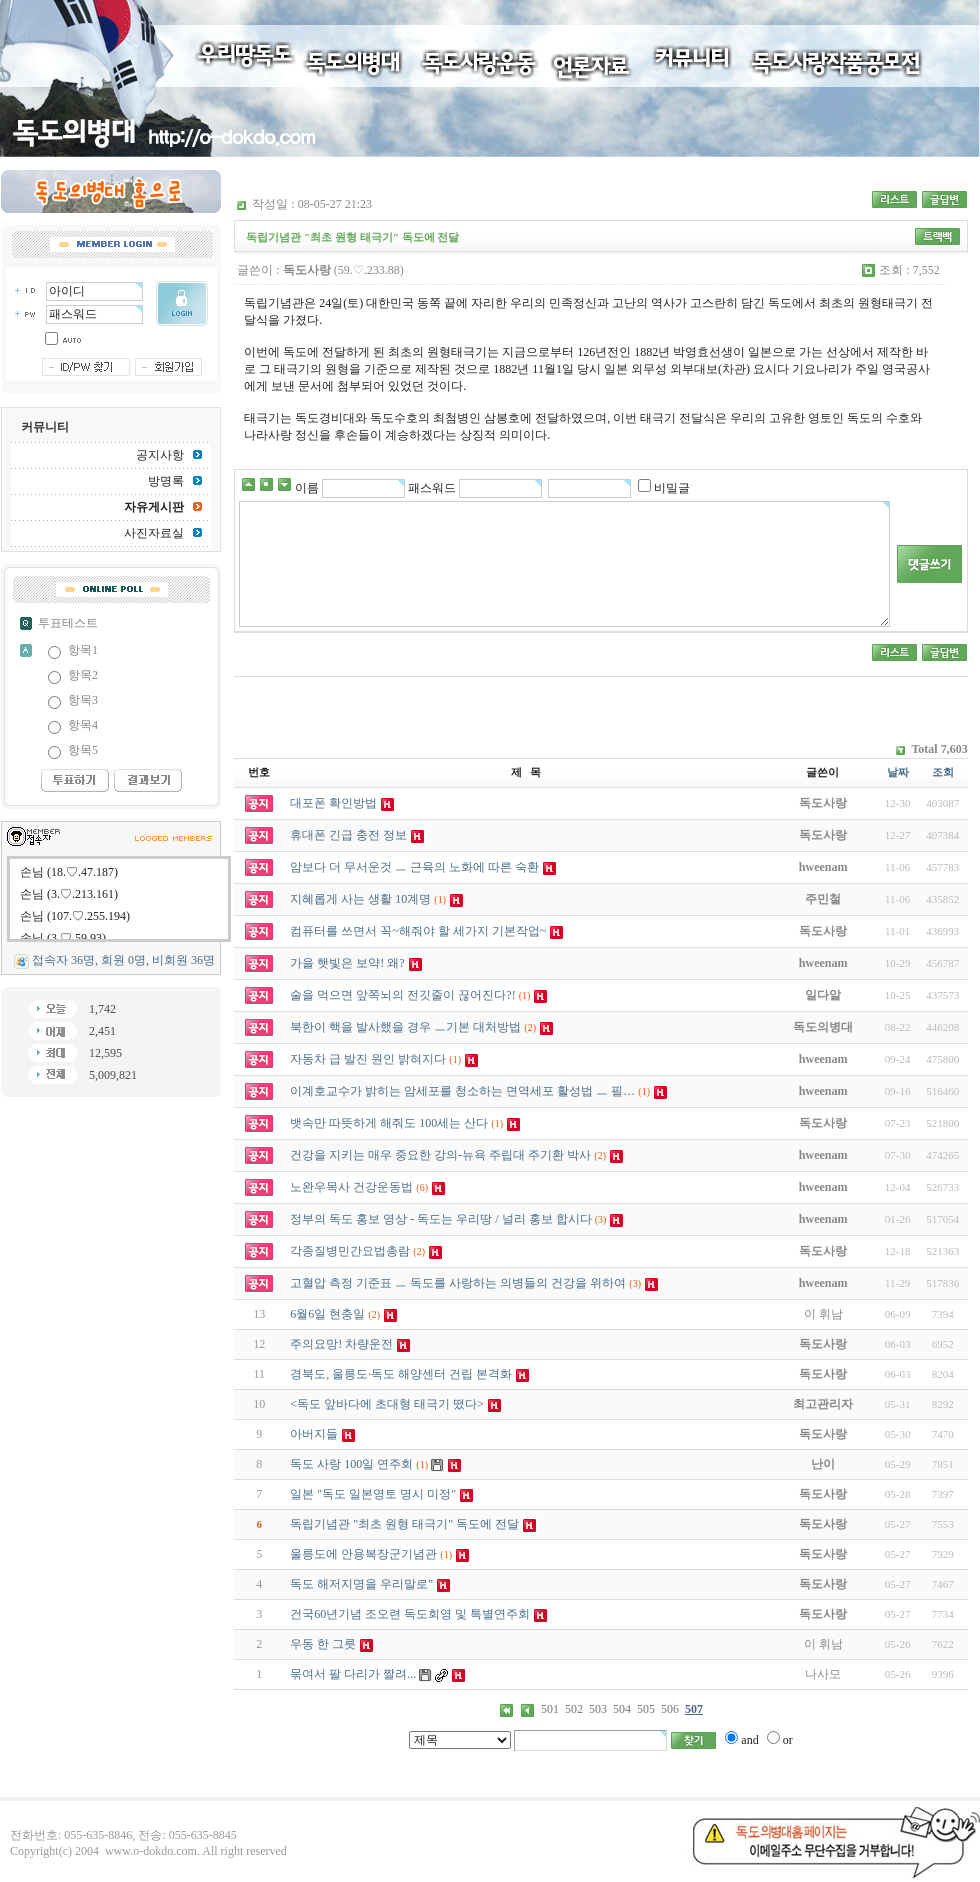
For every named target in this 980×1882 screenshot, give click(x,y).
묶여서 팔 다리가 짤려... (353, 1674)
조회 (943, 772)
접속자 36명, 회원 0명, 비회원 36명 (123, 960)
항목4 (83, 725)
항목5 (83, 750)
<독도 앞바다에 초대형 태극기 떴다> (387, 1404)
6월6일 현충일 (327, 1314)
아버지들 (314, 1434)
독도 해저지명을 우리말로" (361, 1584)
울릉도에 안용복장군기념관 (363, 1554)
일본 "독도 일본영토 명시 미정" (373, 1494)
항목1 (83, 650)
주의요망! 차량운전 (341, 1344)
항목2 (83, 675)
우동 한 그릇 (323, 1644)
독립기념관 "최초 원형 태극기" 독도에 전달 (404, 1524)
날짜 (898, 772)
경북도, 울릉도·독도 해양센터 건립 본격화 (401, 1374)
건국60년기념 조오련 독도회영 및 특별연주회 (410, 1614)
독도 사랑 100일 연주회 (351, 1464)
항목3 (83, 700)
